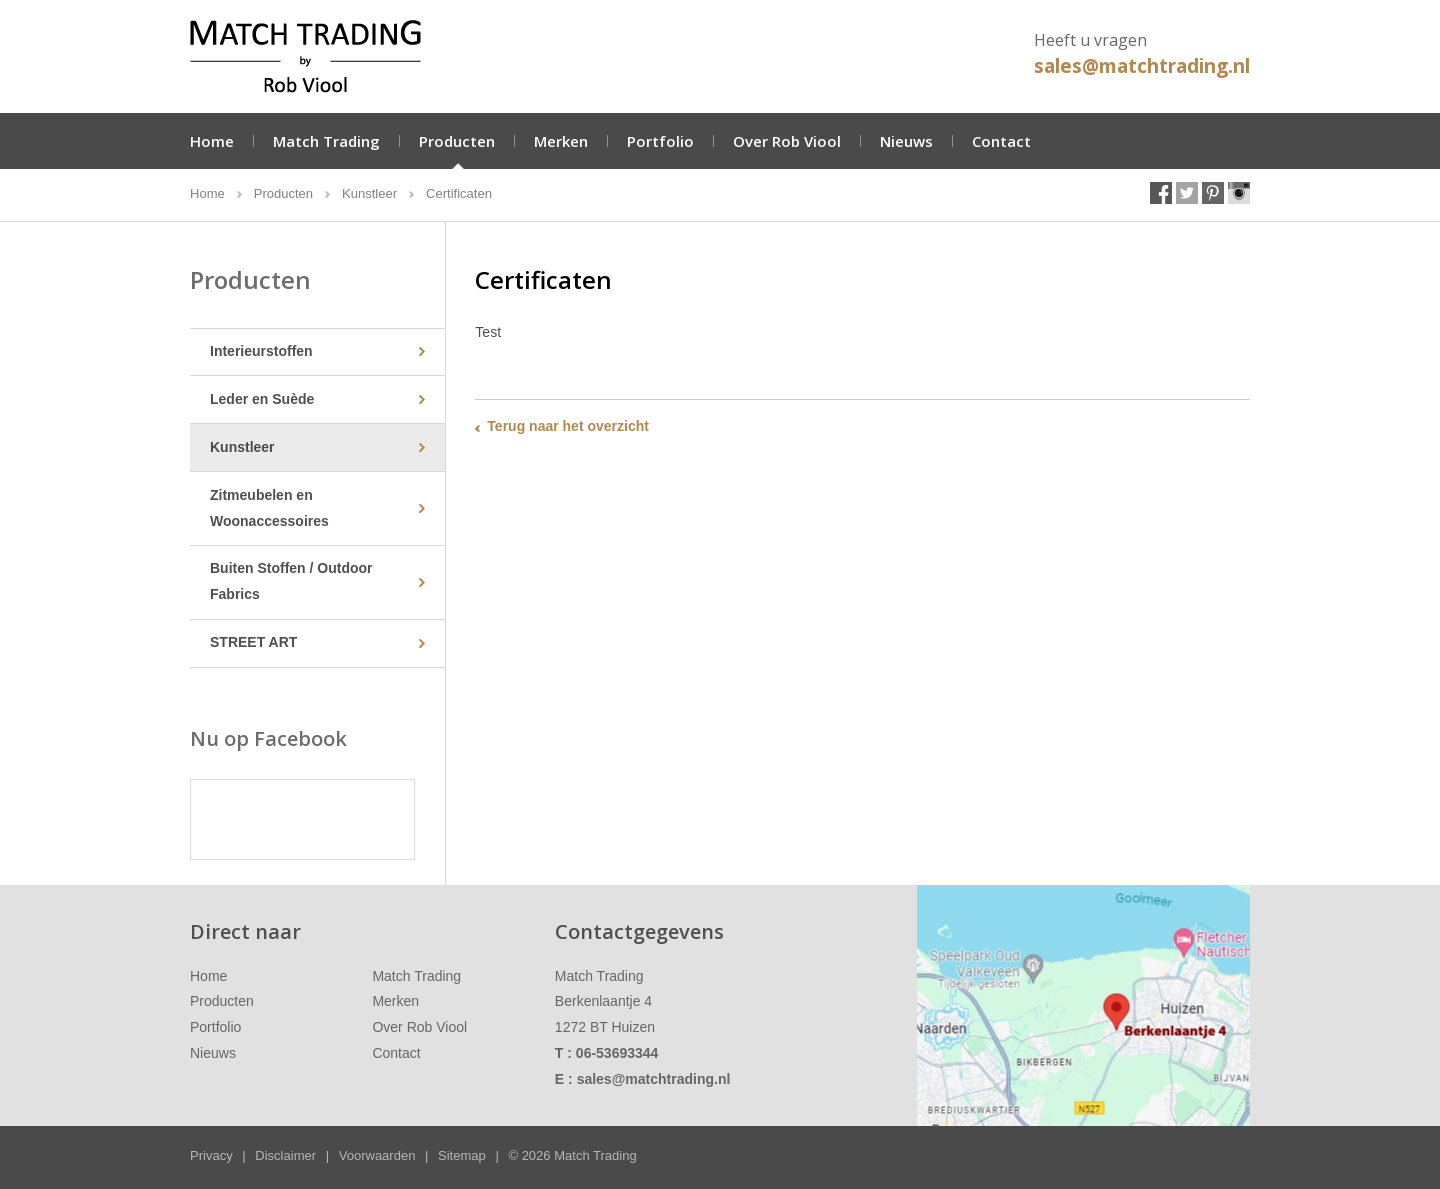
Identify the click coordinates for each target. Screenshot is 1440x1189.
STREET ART (253, 642)
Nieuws (906, 141)
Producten (457, 141)
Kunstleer (242, 447)
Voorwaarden (377, 1155)
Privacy (211, 1155)
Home (212, 141)
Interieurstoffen (261, 351)
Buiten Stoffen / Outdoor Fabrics (291, 581)
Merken (561, 141)
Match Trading (326, 141)
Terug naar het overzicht (568, 426)
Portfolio (660, 141)
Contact (1001, 141)
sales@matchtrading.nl (1142, 66)
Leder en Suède (262, 399)
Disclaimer (285, 1155)
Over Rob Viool (787, 141)
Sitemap (462, 1155)
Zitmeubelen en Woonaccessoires (269, 508)
